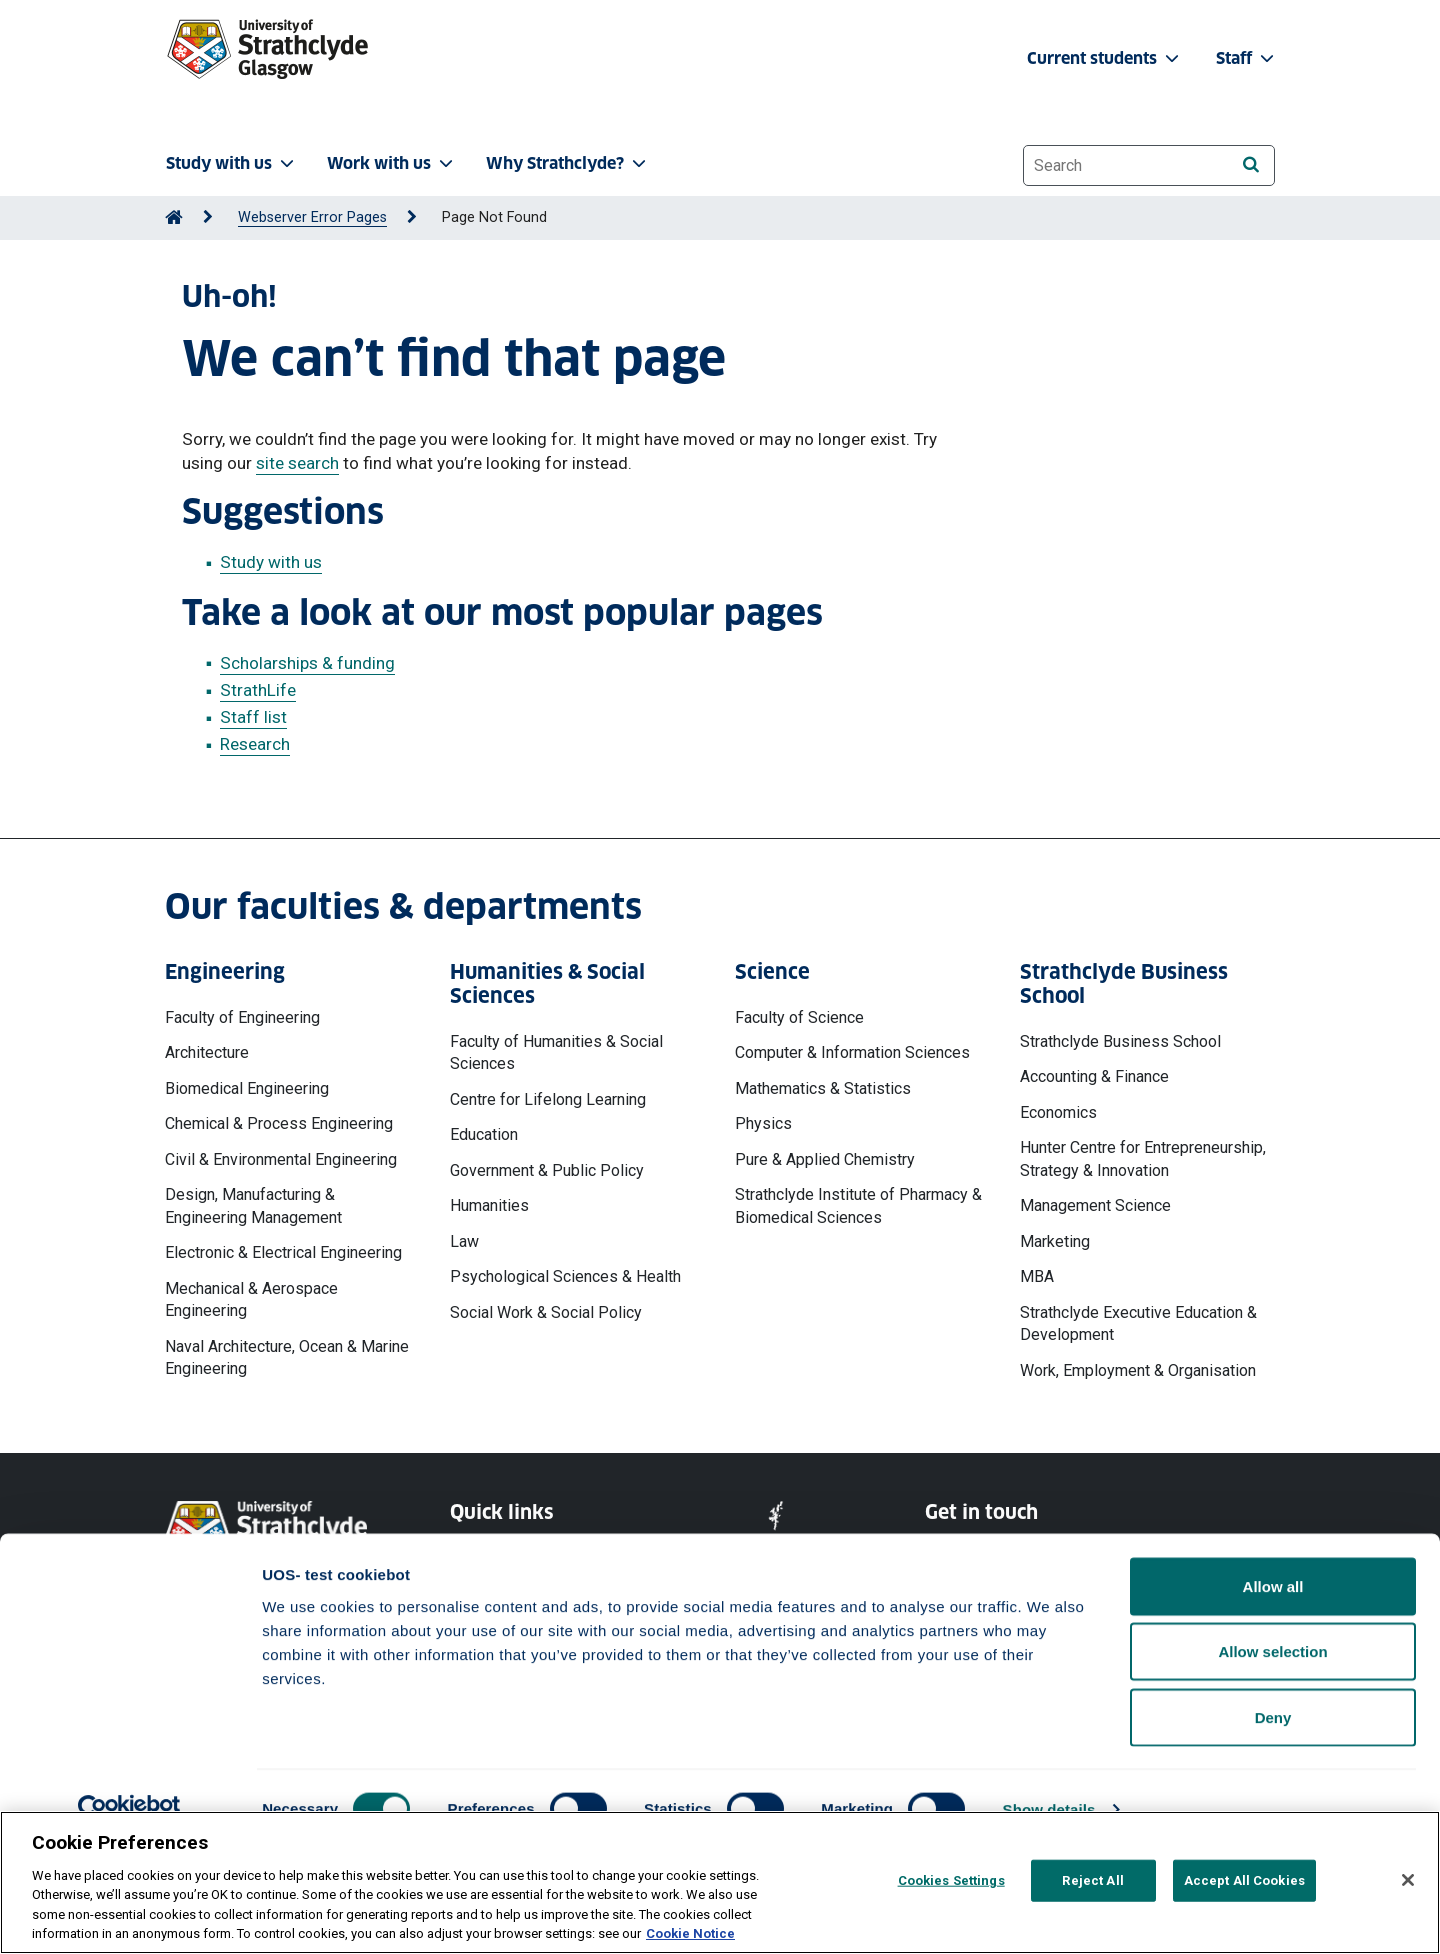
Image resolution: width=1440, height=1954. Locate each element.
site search (297, 463)
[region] (720, 1882)
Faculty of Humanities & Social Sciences (556, 1052)
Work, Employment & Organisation (1138, 1370)
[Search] (1250, 164)
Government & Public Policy (547, 1170)
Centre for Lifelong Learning (548, 1099)
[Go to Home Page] (174, 217)
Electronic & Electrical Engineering (283, 1252)
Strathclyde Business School (1120, 1041)
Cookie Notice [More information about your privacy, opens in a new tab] (690, 1933)
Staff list (253, 717)
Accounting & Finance (1094, 1076)
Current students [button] (1105, 58)
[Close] (1408, 1880)
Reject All (1092, 1880)
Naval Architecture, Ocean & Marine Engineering (287, 1357)
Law (464, 1241)
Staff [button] (1247, 58)
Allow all (1273, 1691)
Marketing (1055, 1241)
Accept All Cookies (1244, 1880)
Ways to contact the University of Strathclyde (1034, 1563)
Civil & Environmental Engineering (281, 1159)
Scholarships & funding (307, 663)
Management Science (1095, 1205)
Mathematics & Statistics (823, 1088)
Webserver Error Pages (312, 217)
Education (484, 1134)
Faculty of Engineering (242, 1017)
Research (255, 744)
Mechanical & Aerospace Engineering (251, 1299)
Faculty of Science (799, 1017)
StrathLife (258, 690)
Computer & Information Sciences (852, 1052)
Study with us (271, 562)
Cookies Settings (951, 1880)
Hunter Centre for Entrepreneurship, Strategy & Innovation (1143, 1158)
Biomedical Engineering (247, 1088)
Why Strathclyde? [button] (568, 163)
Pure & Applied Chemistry (825, 1159)
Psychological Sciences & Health (565, 1276)
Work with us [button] (392, 163)
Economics (1058, 1112)
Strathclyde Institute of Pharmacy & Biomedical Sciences (858, 1205)
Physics (763, 1123)
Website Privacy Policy (523, 1553)
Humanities (489, 1205)
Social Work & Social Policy (546, 1312)
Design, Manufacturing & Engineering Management (253, 1205)
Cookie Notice (496, 1589)
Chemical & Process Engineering (279, 1123)
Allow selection (1272, 1757)
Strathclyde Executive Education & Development (1138, 1323)
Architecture (207, 1052)
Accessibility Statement (526, 1625)
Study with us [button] (232, 163)
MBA (1037, 1276)
